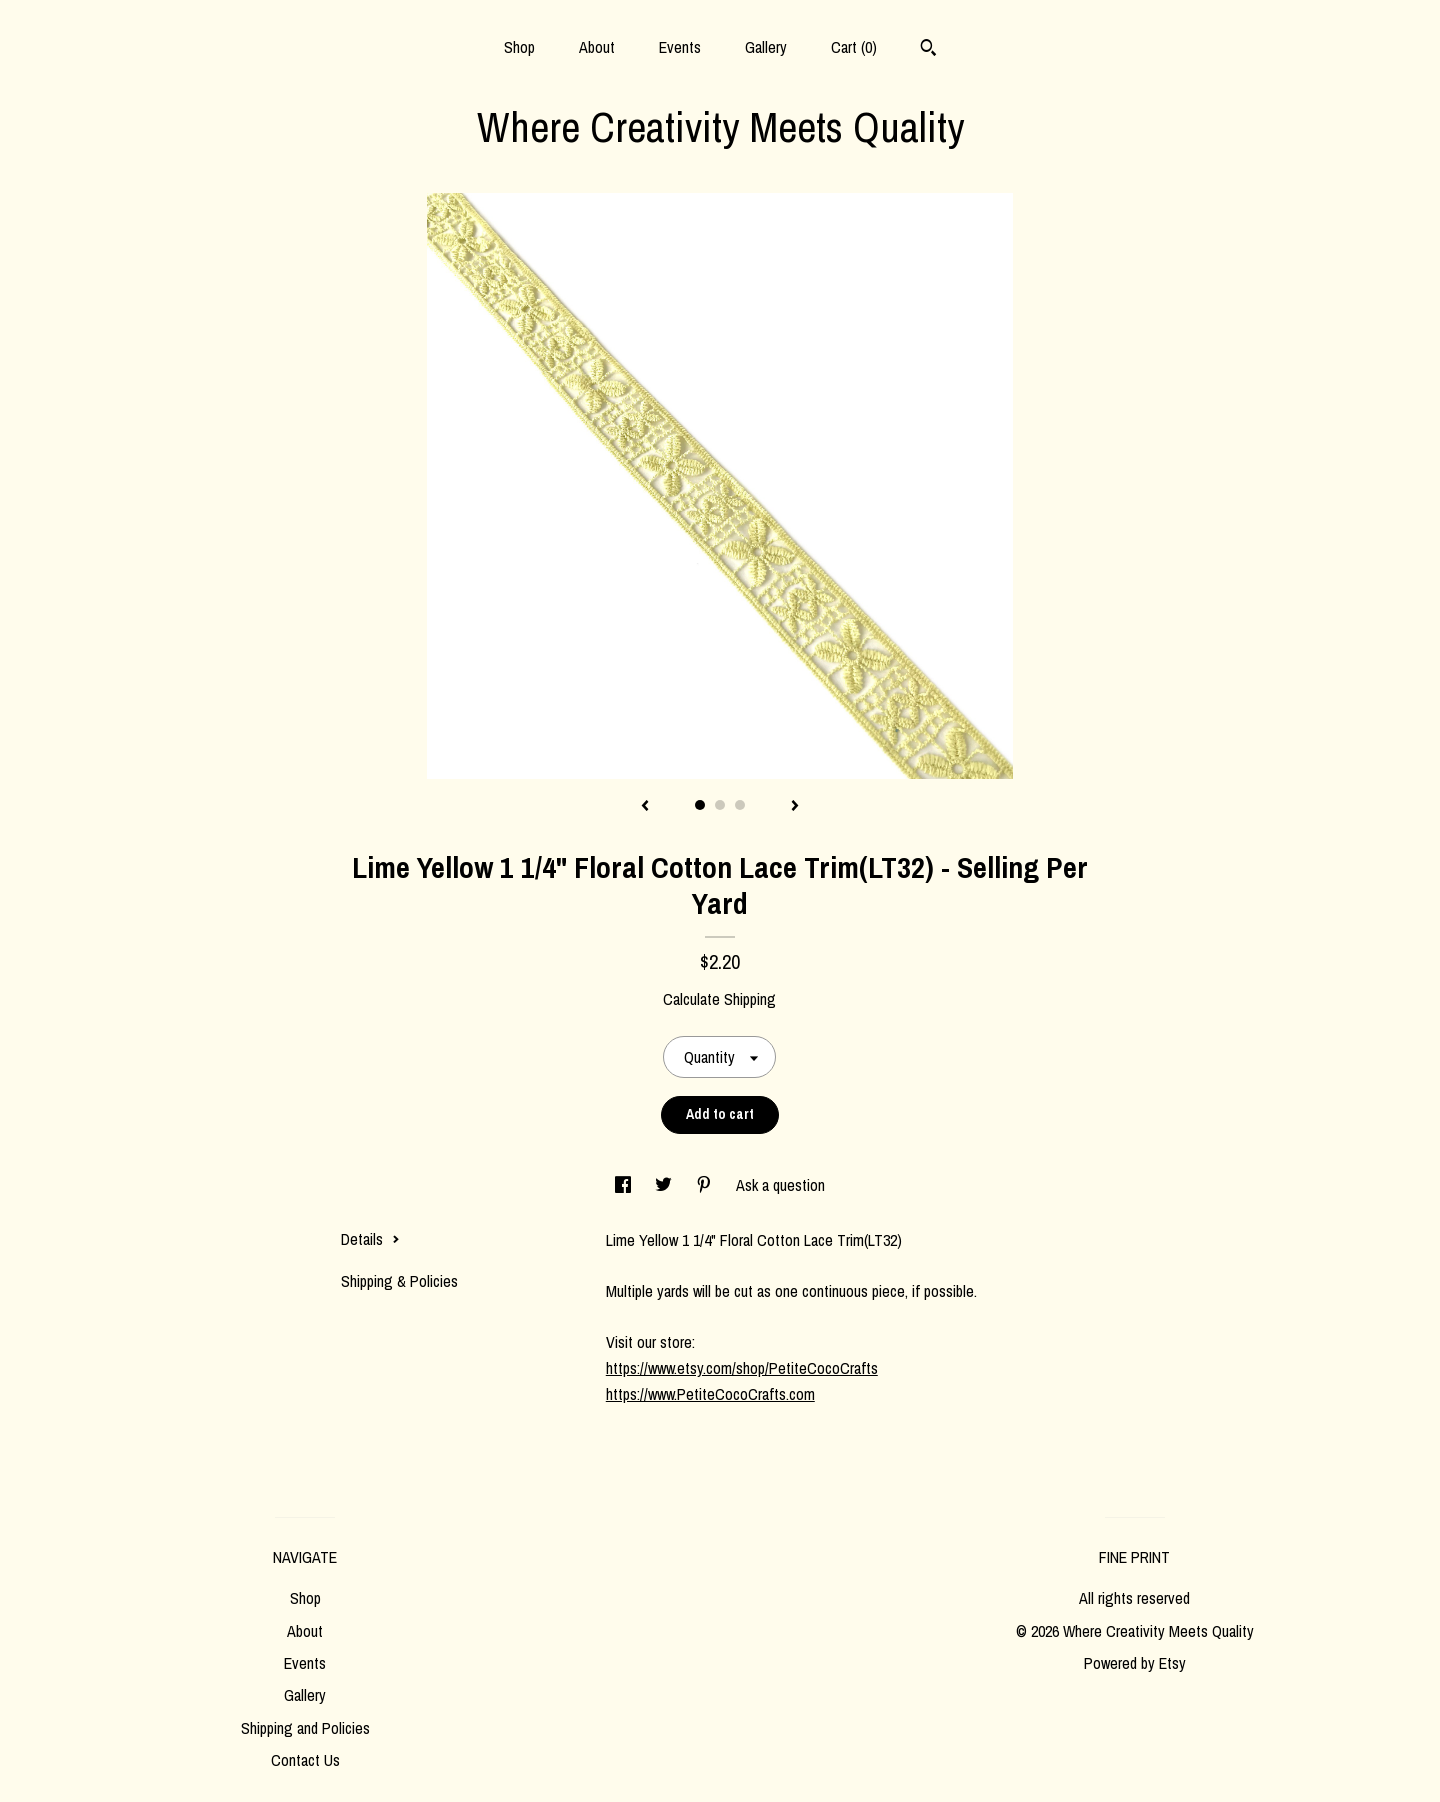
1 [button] (700, 805)
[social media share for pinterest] (706, 1185)
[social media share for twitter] (665, 1185)
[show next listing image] (795, 807)
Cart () (854, 47)
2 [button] (720, 805)
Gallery (766, 47)
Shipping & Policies (399, 1281)
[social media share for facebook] (625, 1185)
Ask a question (780, 1185)
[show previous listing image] (645, 807)
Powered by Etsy (1135, 1663)
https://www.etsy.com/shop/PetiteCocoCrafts (742, 1368)
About (597, 47)
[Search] (928, 50)
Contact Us (305, 1760)
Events (680, 47)
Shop (519, 47)
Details (370, 1239)
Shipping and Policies (305, 1728)
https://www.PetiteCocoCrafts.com (710, 1394)
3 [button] (740, 805)
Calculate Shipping (719, 999)
